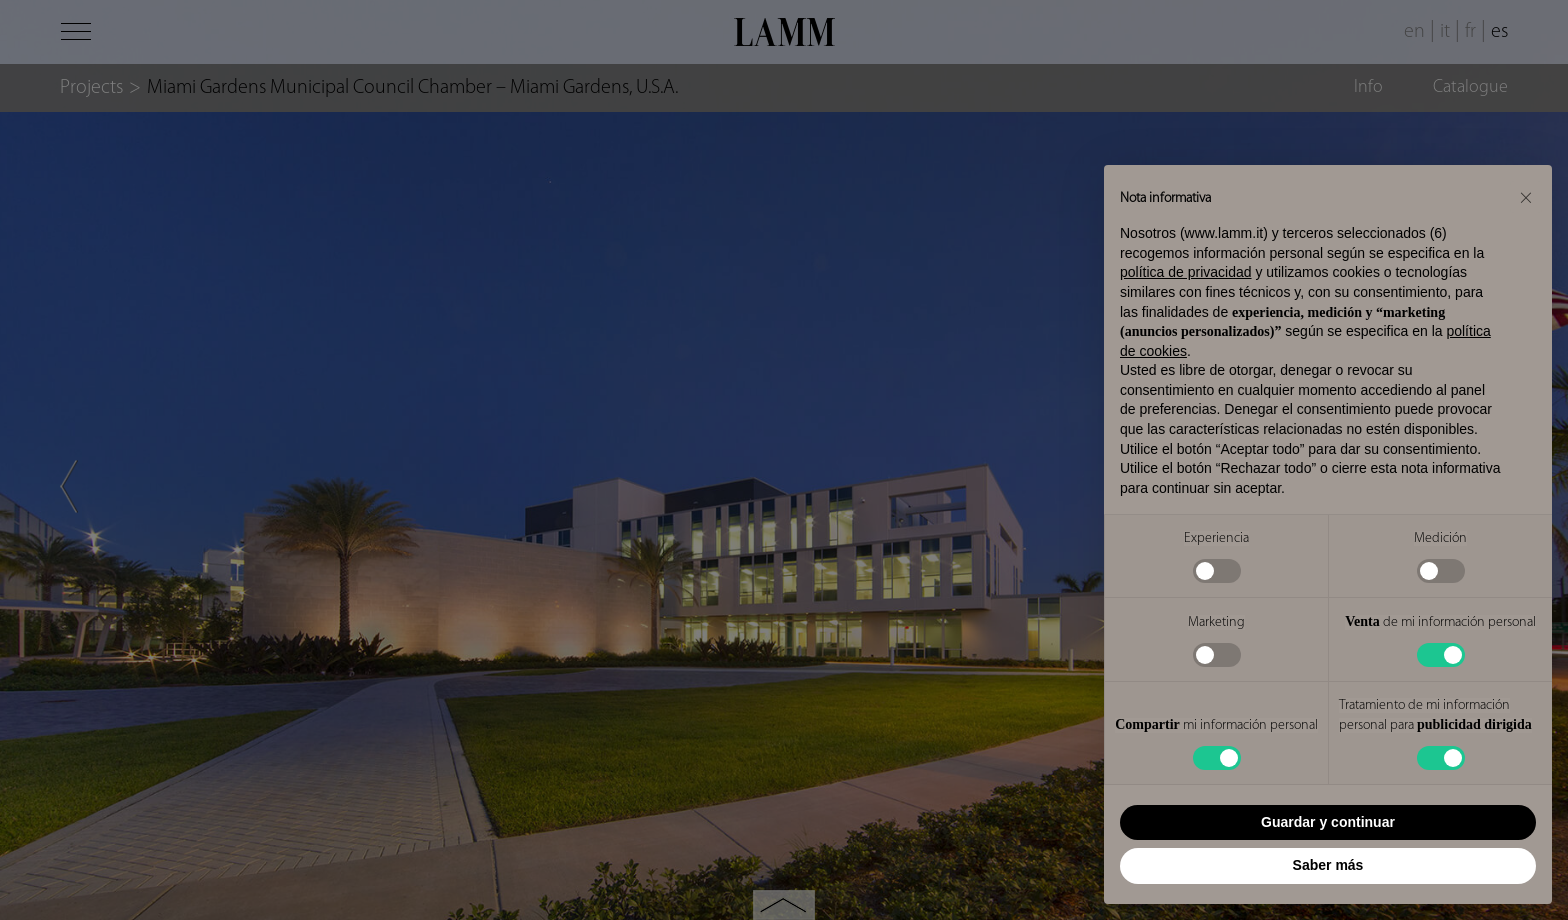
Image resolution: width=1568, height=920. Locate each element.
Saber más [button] (1328, 865)
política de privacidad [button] (1186, 272)
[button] (1526, 197)
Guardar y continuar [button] (1328, 822)
